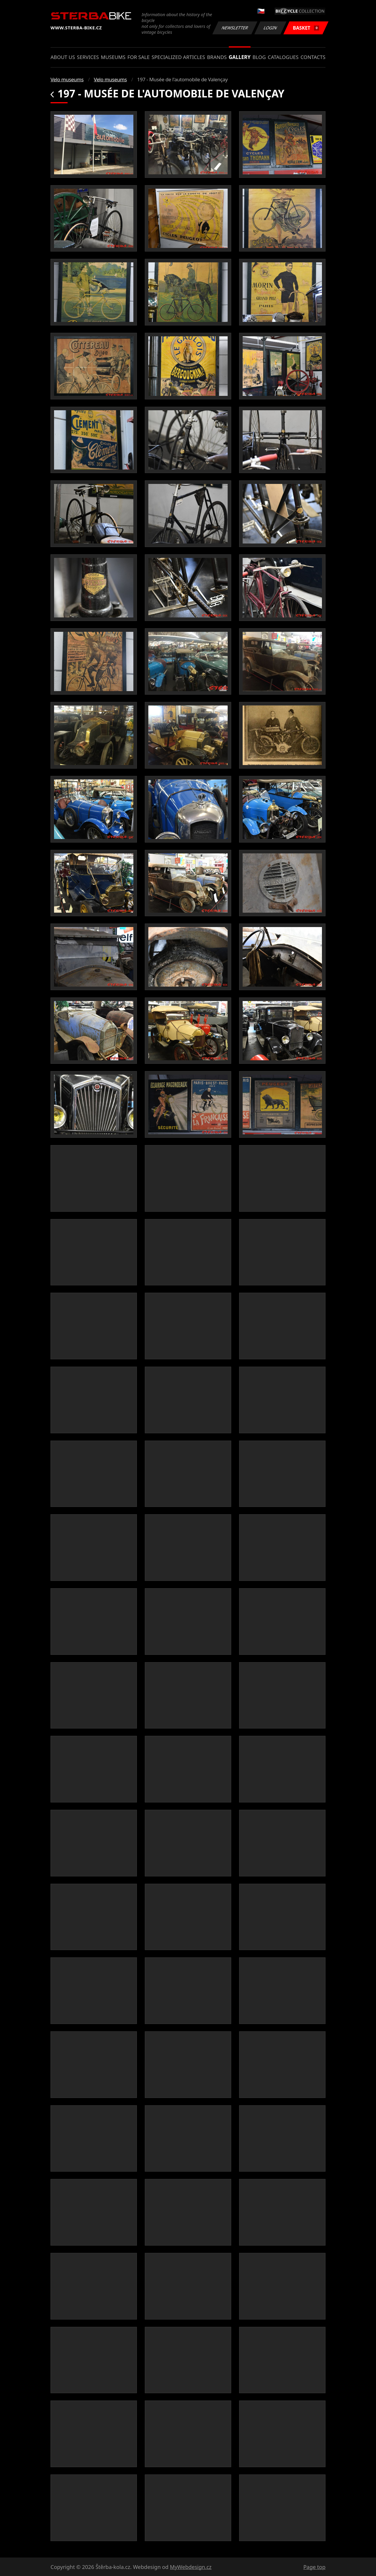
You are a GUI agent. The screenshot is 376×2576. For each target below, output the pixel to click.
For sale (138, 57)
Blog (259, 57)
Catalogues (283, 57)
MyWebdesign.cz (191, 2566)
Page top (314, 2566)
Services (88, 57)
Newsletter (234, 28)
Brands (217, 57)
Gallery (240, 57)
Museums (113, 57)
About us (63, 57)
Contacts (313, 57)
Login (270, 28)
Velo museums (67, 79)
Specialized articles (178, 57)
